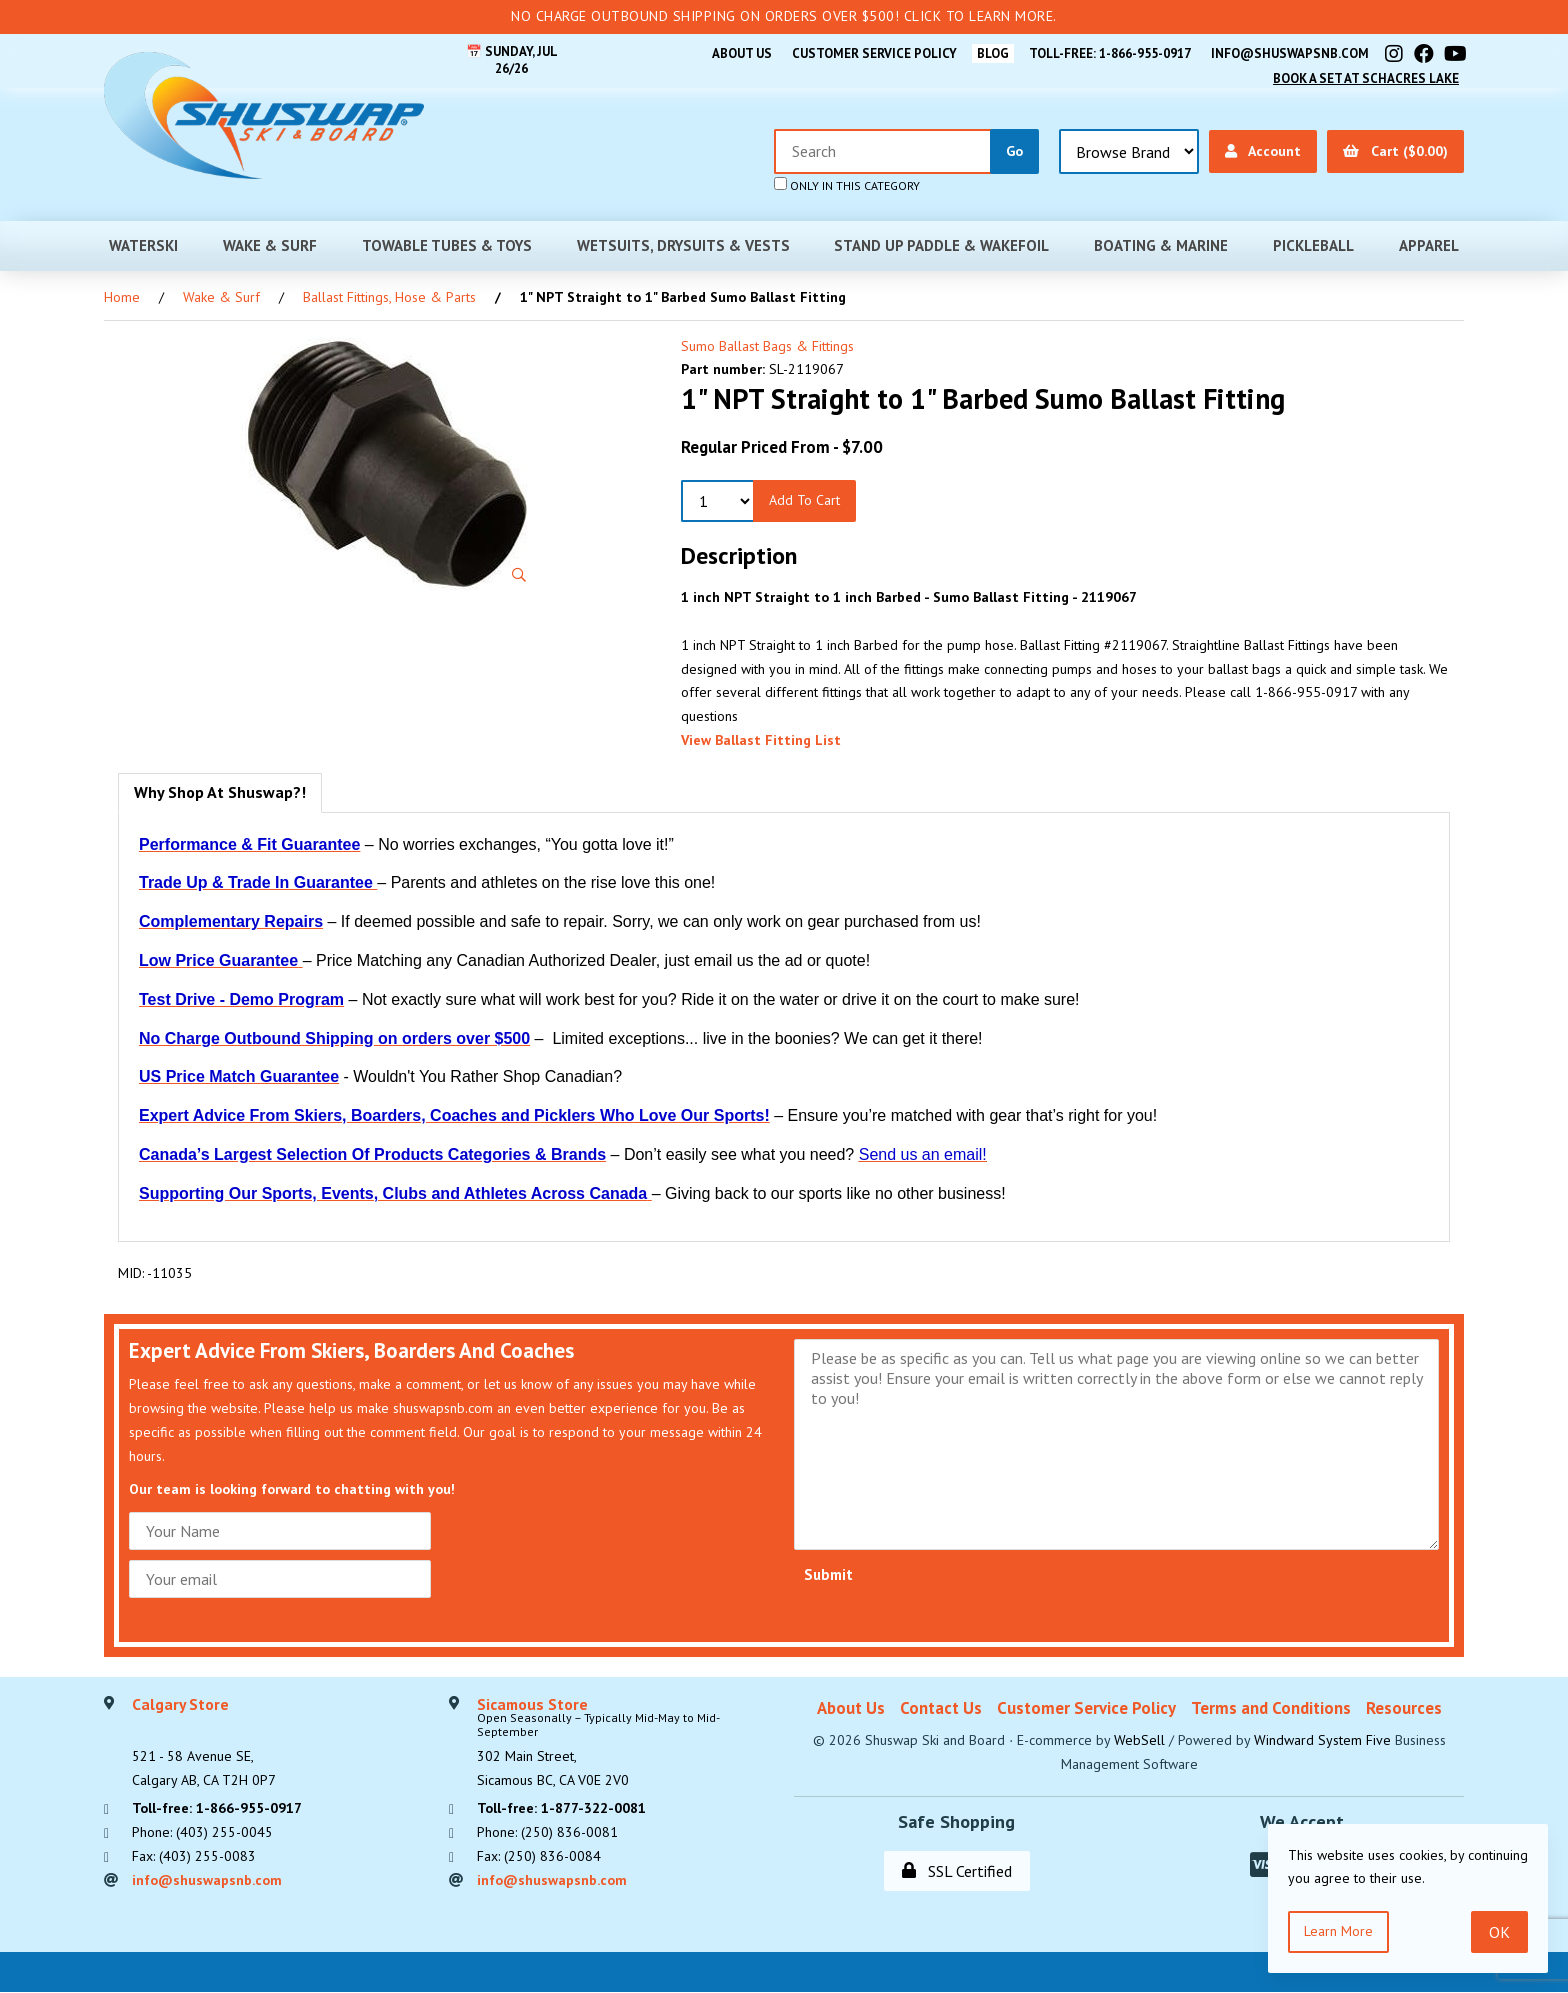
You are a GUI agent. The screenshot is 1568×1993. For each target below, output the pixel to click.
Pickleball (1313, 245)
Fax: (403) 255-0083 (194, 1856)
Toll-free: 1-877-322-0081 (561, 1809)
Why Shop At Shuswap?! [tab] (220, 792)
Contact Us (941, 1708)
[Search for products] (883, 151)
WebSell (1139, 1740)
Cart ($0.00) (1395, 151)
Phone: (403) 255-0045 (202, 1832)
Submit (828, 1574)
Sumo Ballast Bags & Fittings (767, 346)
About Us (738, 53)
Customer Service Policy (871, 53)
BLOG (990, 53)
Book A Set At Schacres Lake (1365, 78)
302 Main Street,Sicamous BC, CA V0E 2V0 (625, 1743)
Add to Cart (804, 500)
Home (122, 297)
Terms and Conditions (1271, 1708)
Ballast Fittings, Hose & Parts (389, 297)
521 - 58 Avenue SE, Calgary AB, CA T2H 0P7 (204, 1743)
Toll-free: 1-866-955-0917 (1109, 53)
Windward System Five (1322, 1740)
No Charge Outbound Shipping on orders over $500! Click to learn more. (784, 16)
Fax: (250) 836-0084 (539, 1856)
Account (1263, 151)
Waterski (143, 245)
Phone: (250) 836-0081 (547, 1832)
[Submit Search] (1014, 151)
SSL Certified (957, 1871)
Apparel (1429, 245)
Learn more (1338, 1931)
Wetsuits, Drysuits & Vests (683, 245)
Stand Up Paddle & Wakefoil (941, 245)
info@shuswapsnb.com (1290, 53)
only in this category (847, 185)
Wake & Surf (270, 245)
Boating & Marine (1161, 245)
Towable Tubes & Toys (447, 245)
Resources (1404, 1708)
